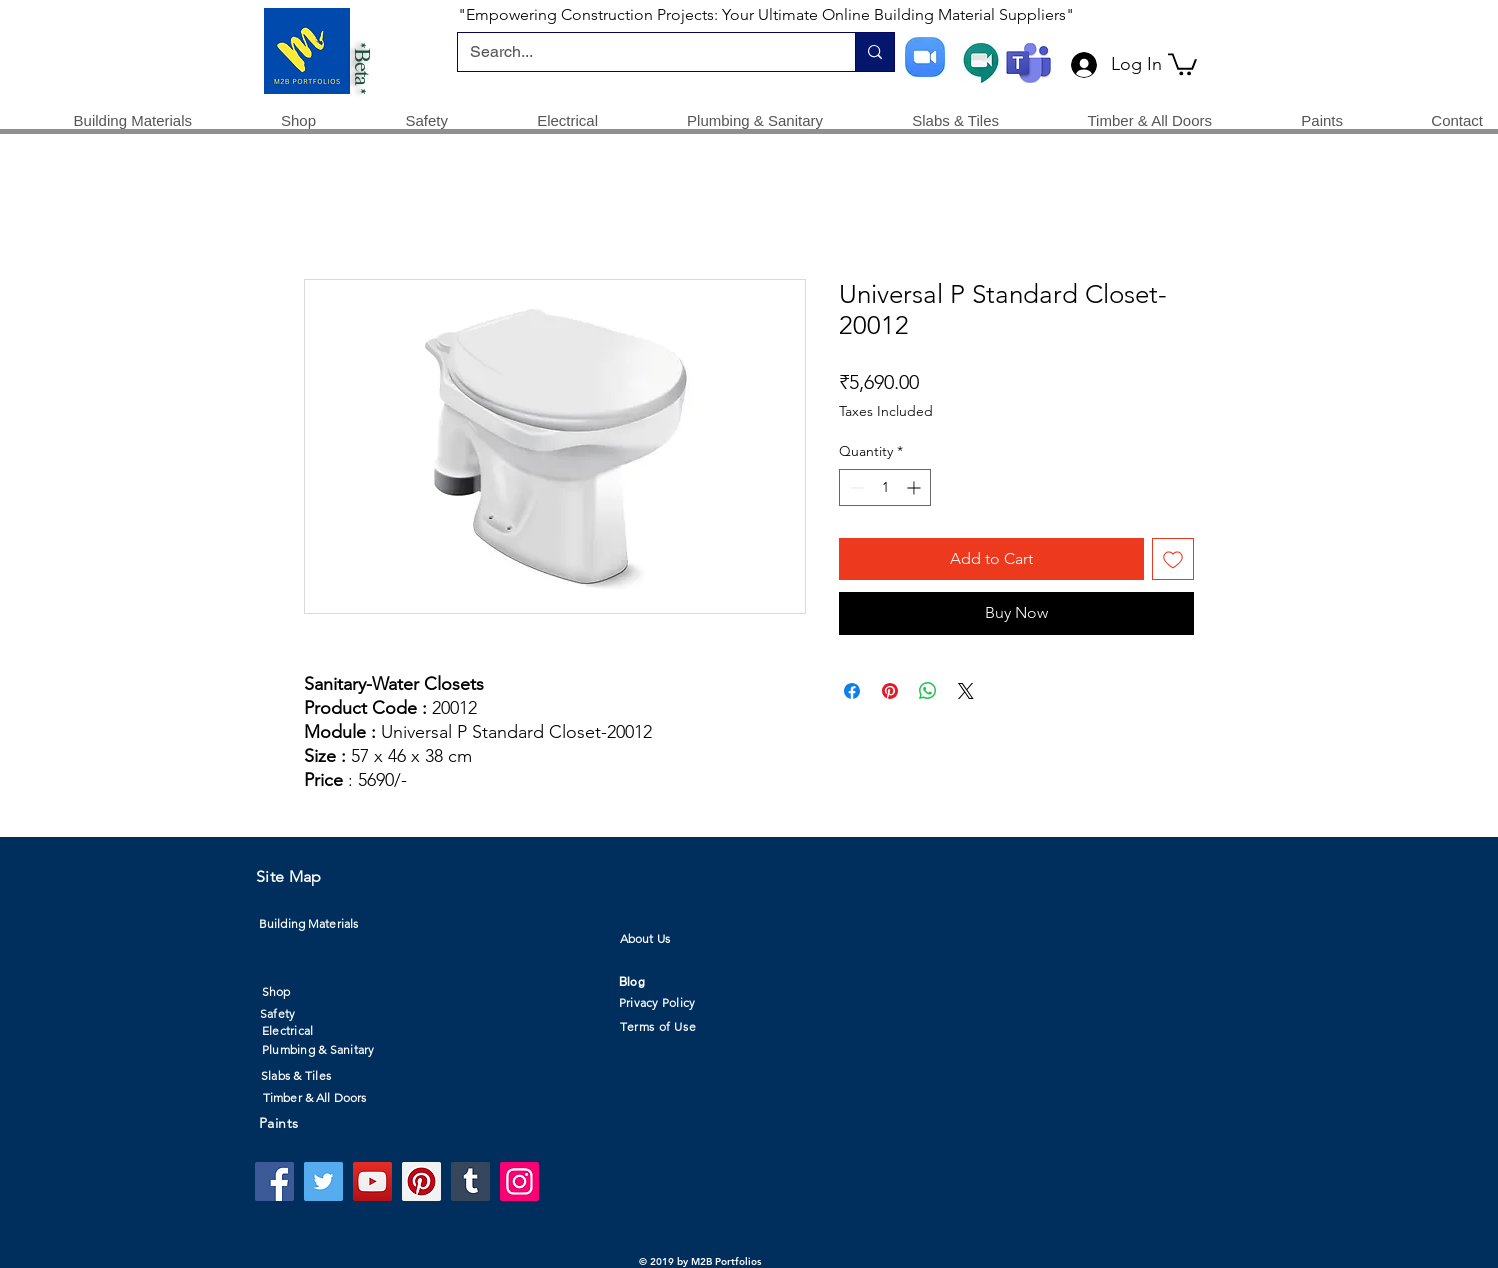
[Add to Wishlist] (1173, 559)
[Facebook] (274, 1181)
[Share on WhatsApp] (928, 691)
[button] (1182, 63)
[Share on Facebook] (852, 691)
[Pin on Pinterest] (890, 691)
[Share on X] (966, 691)
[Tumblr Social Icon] (470, 1181)
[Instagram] (519, 1181)
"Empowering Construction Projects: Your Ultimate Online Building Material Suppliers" (766, 14)
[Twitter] (323, 1181)
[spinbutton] (885, 487)
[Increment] (915, 487)
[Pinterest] (421, 1181)
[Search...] (641, 52)
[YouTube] (372, 1181)
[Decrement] (854, 487)
